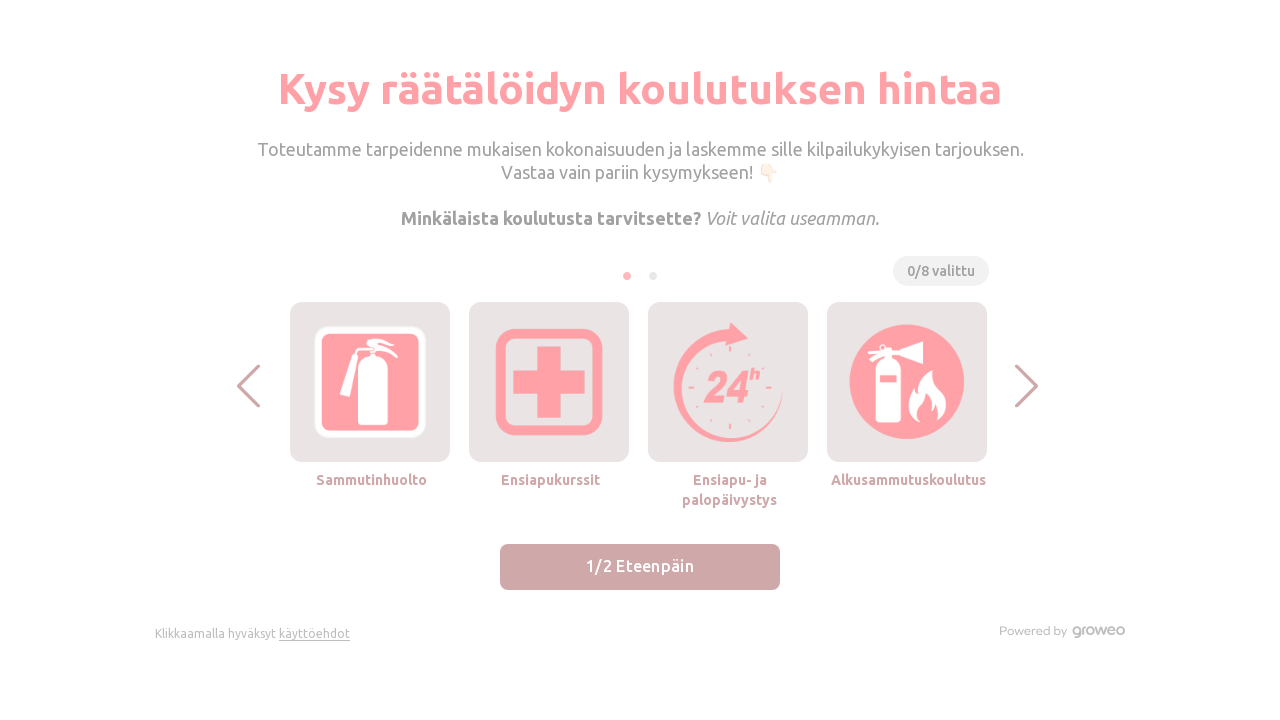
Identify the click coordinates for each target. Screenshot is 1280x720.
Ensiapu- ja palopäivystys (729, 490)
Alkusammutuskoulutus (908, 480)
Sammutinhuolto (371, 480)
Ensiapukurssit (550, 480)
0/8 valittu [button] (941, 271)
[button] (248, 385)
